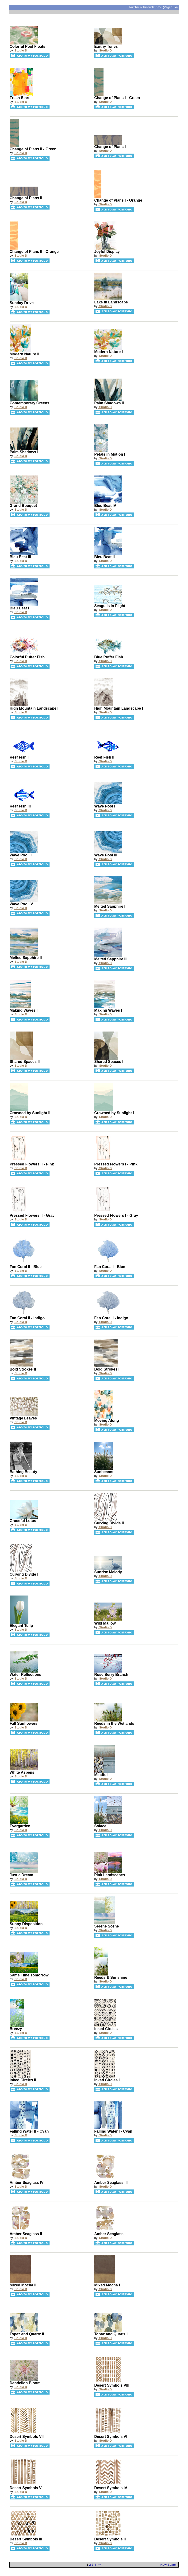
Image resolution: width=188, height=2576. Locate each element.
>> (100, 2564)
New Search (168, 2564)
